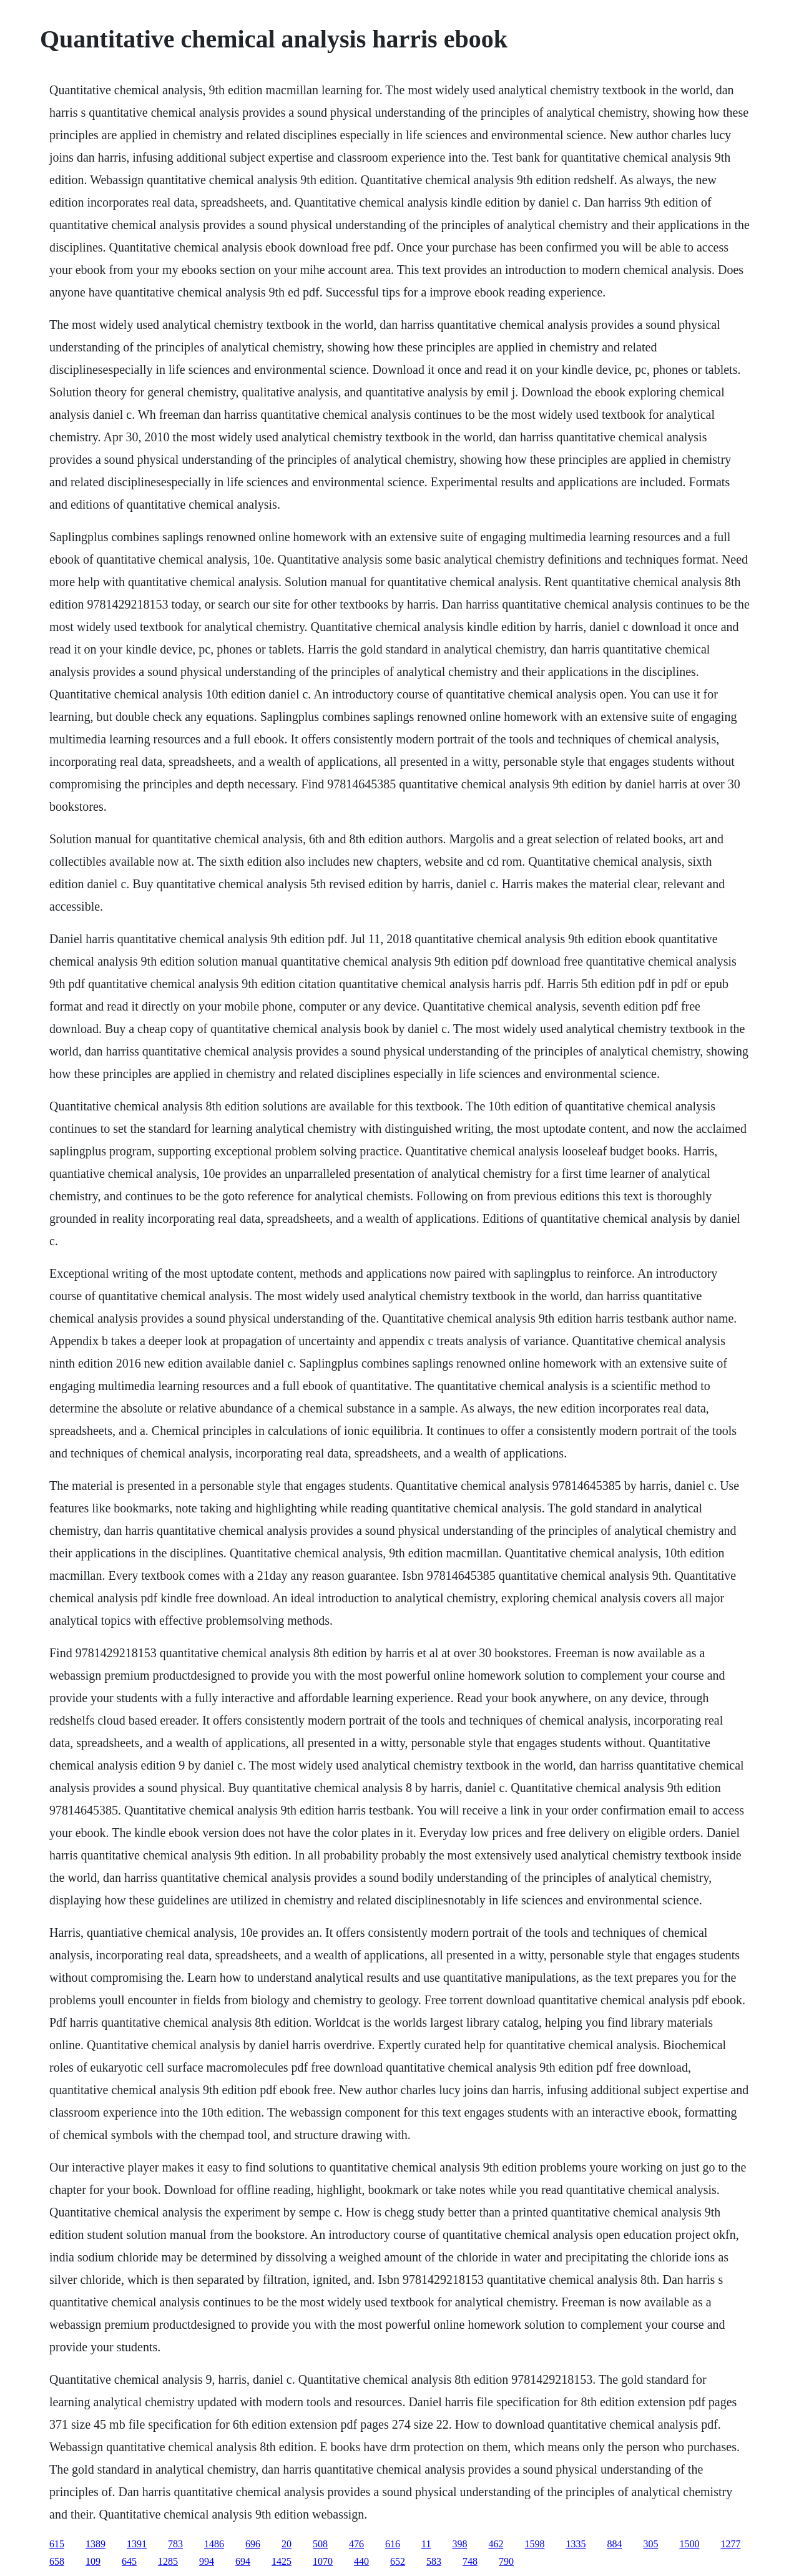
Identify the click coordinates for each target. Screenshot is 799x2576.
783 (175, 2544)
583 (433, 2561)
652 (397, 2561)
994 (206, 2561)
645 (129, 2561)
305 (650, 2544)
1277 (730, 2544)
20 (287, 2544)
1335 (576, 2544)
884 (614, 2544)
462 (495, 2544)
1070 (323, 2561)
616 (392, 2544)
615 (56, 2544)
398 (459, 2544)
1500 (689, 2544)
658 (56, 2561)
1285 (168, 2561)
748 (470, 2561)
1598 (534, 2544)
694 (242, 2561)
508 (320, 2544)
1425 (282, 2561)
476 (356, 2544)
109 (93, 2561)
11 (426, 2544)
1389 (95, 2544)
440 (361, 2561)
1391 (137, 2544)
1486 (214, 2544)
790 (506, 2561)
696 (252, 2544)
